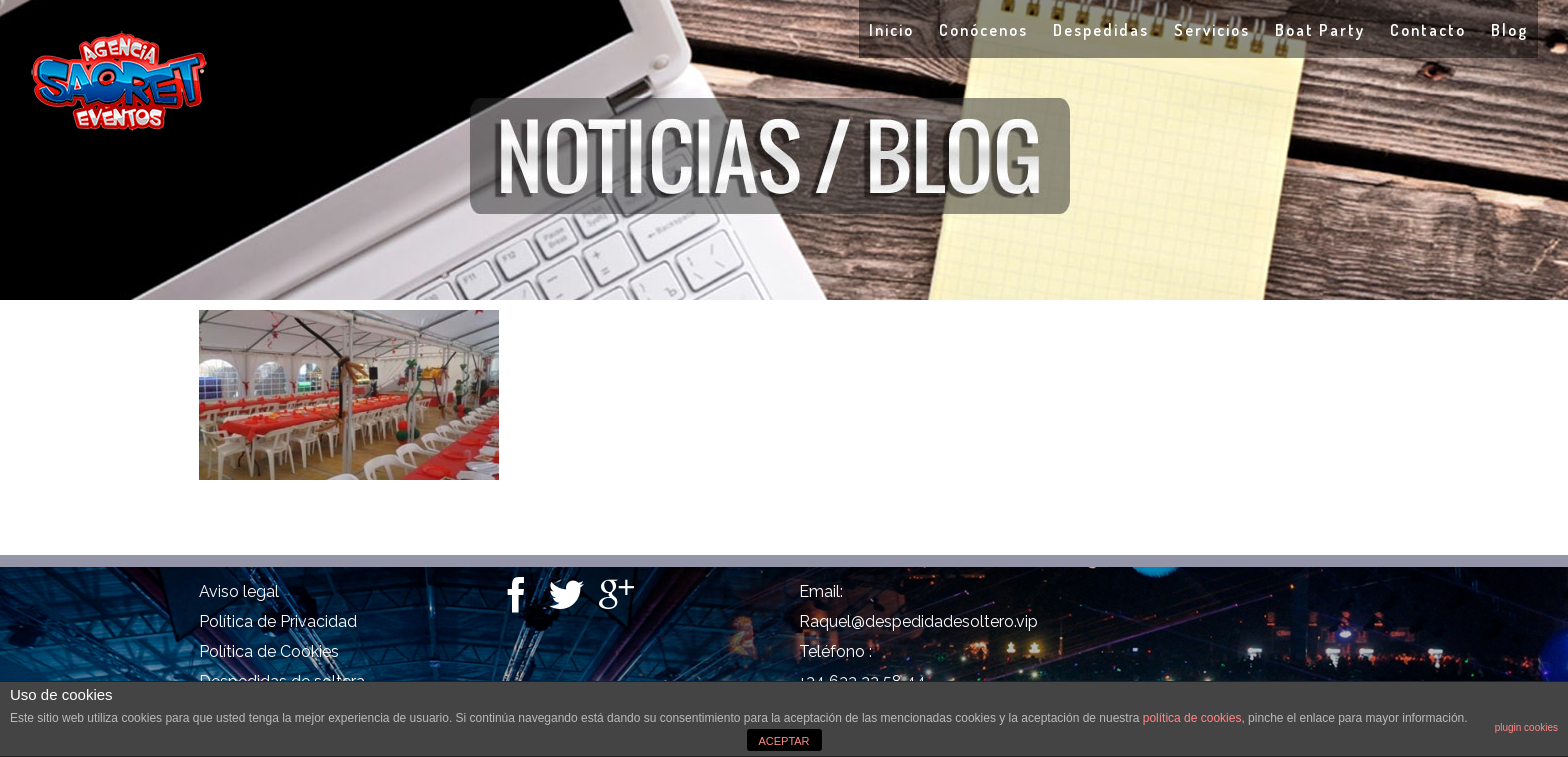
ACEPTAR (783, 741)
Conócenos (983, 30)
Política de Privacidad (278, 621)
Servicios (1212, 30)
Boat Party (1320, 30)
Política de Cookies (269, 651)
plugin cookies (1526, 727)
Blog (1509, 30)
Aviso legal (239, 591)
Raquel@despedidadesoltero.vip (918, 621)
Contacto (1428, 30)
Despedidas (1101, 30)
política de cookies (1192, 718)
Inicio (891, 30)
